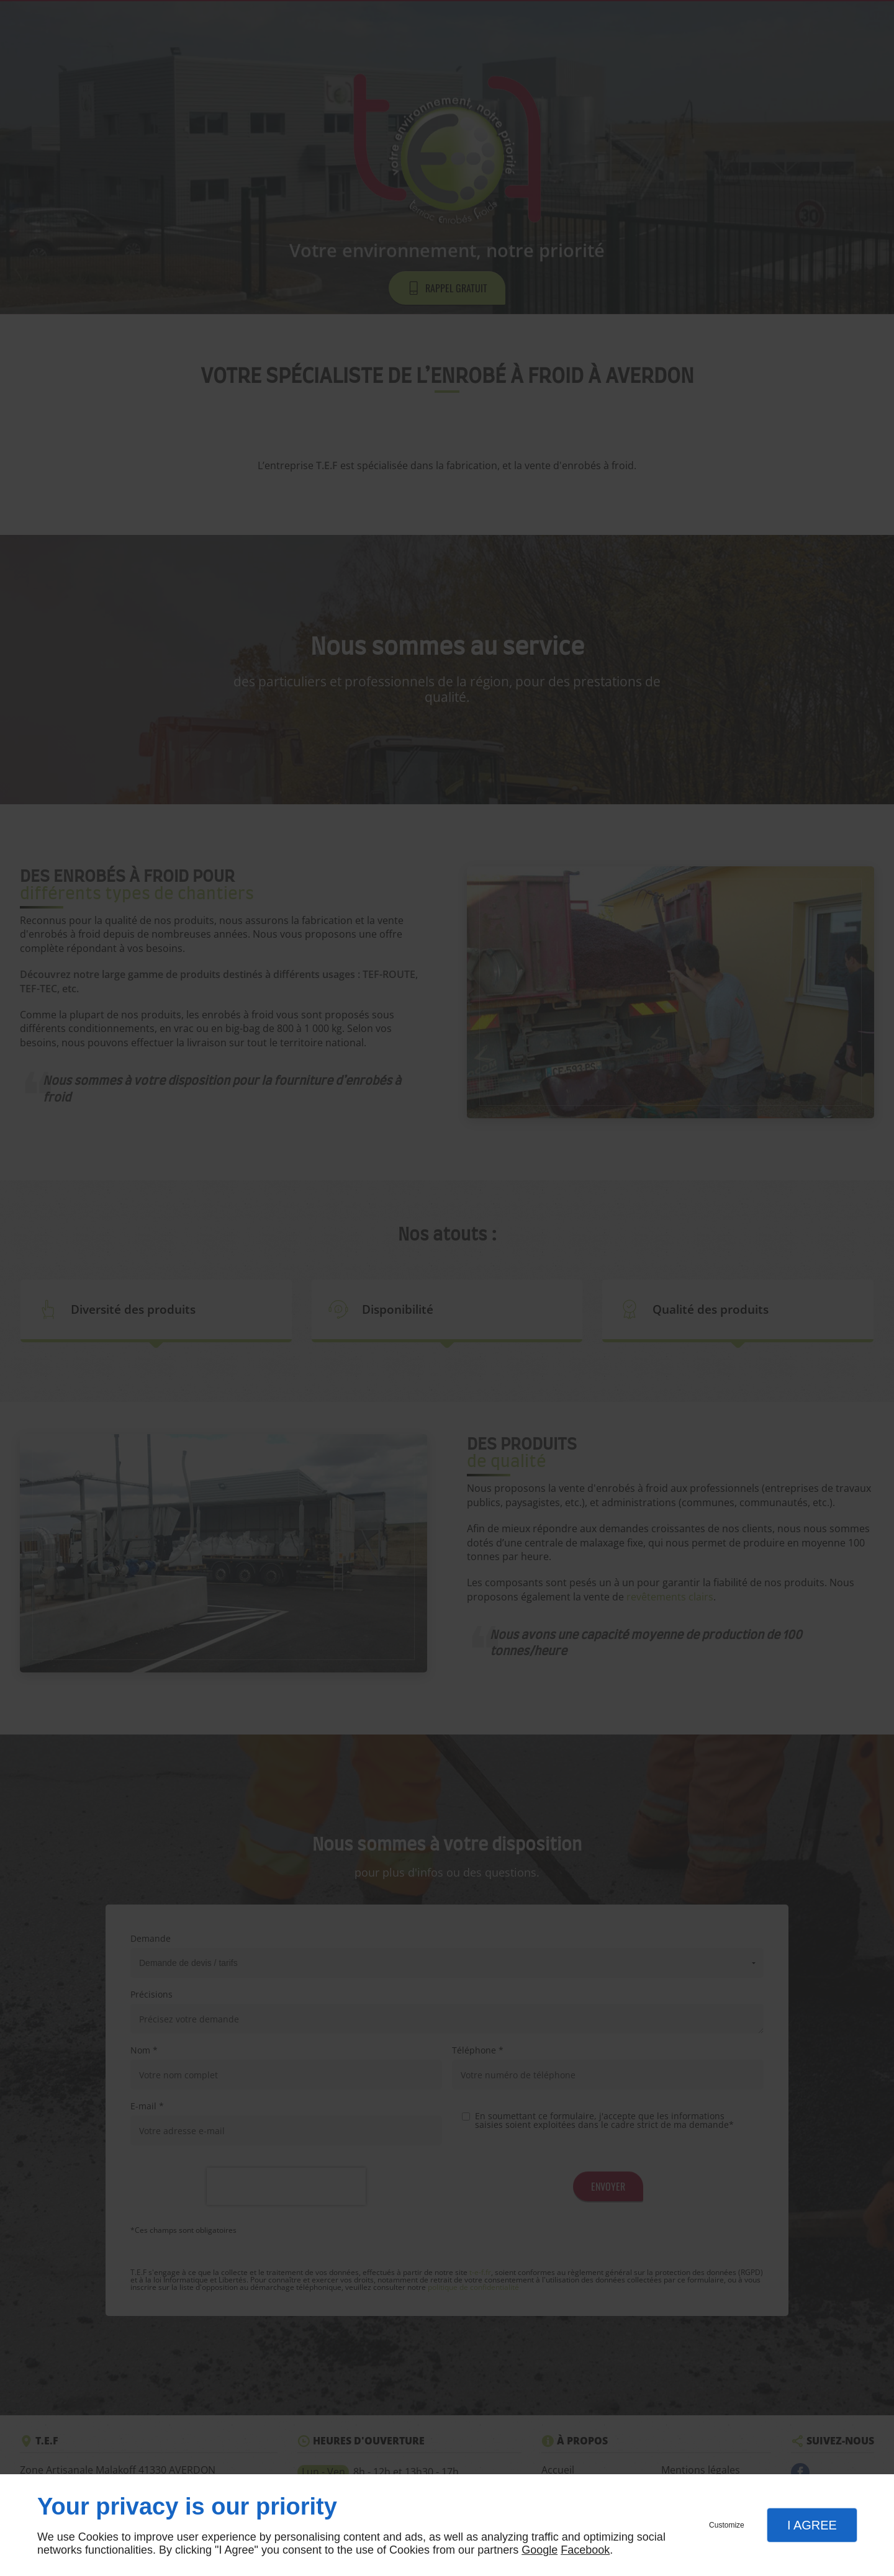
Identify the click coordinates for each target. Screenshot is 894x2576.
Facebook (585, 2550)
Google (540, 2550)
